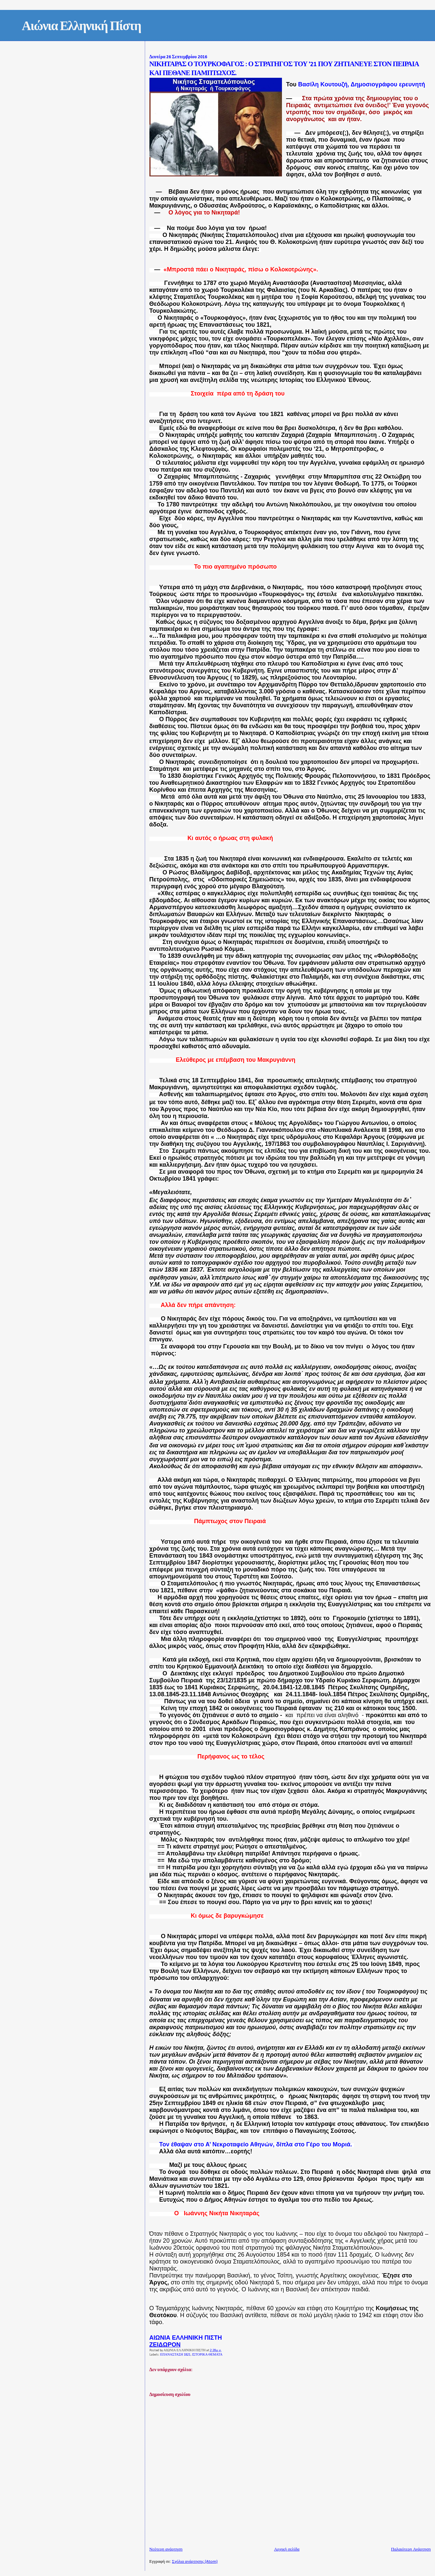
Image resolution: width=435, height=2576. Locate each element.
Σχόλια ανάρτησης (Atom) (195, 2561)
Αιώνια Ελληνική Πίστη (81, 27)
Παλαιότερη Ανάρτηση (411, 2549)
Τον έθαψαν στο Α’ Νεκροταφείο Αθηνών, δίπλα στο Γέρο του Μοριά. (255, 2144)
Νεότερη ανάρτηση (166, 2549)
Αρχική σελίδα (286, 2549)
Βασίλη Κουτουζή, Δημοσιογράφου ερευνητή (361, 84)
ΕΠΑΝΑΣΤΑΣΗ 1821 (175, 2355)
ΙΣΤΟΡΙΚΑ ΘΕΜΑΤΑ (207, 2355)
